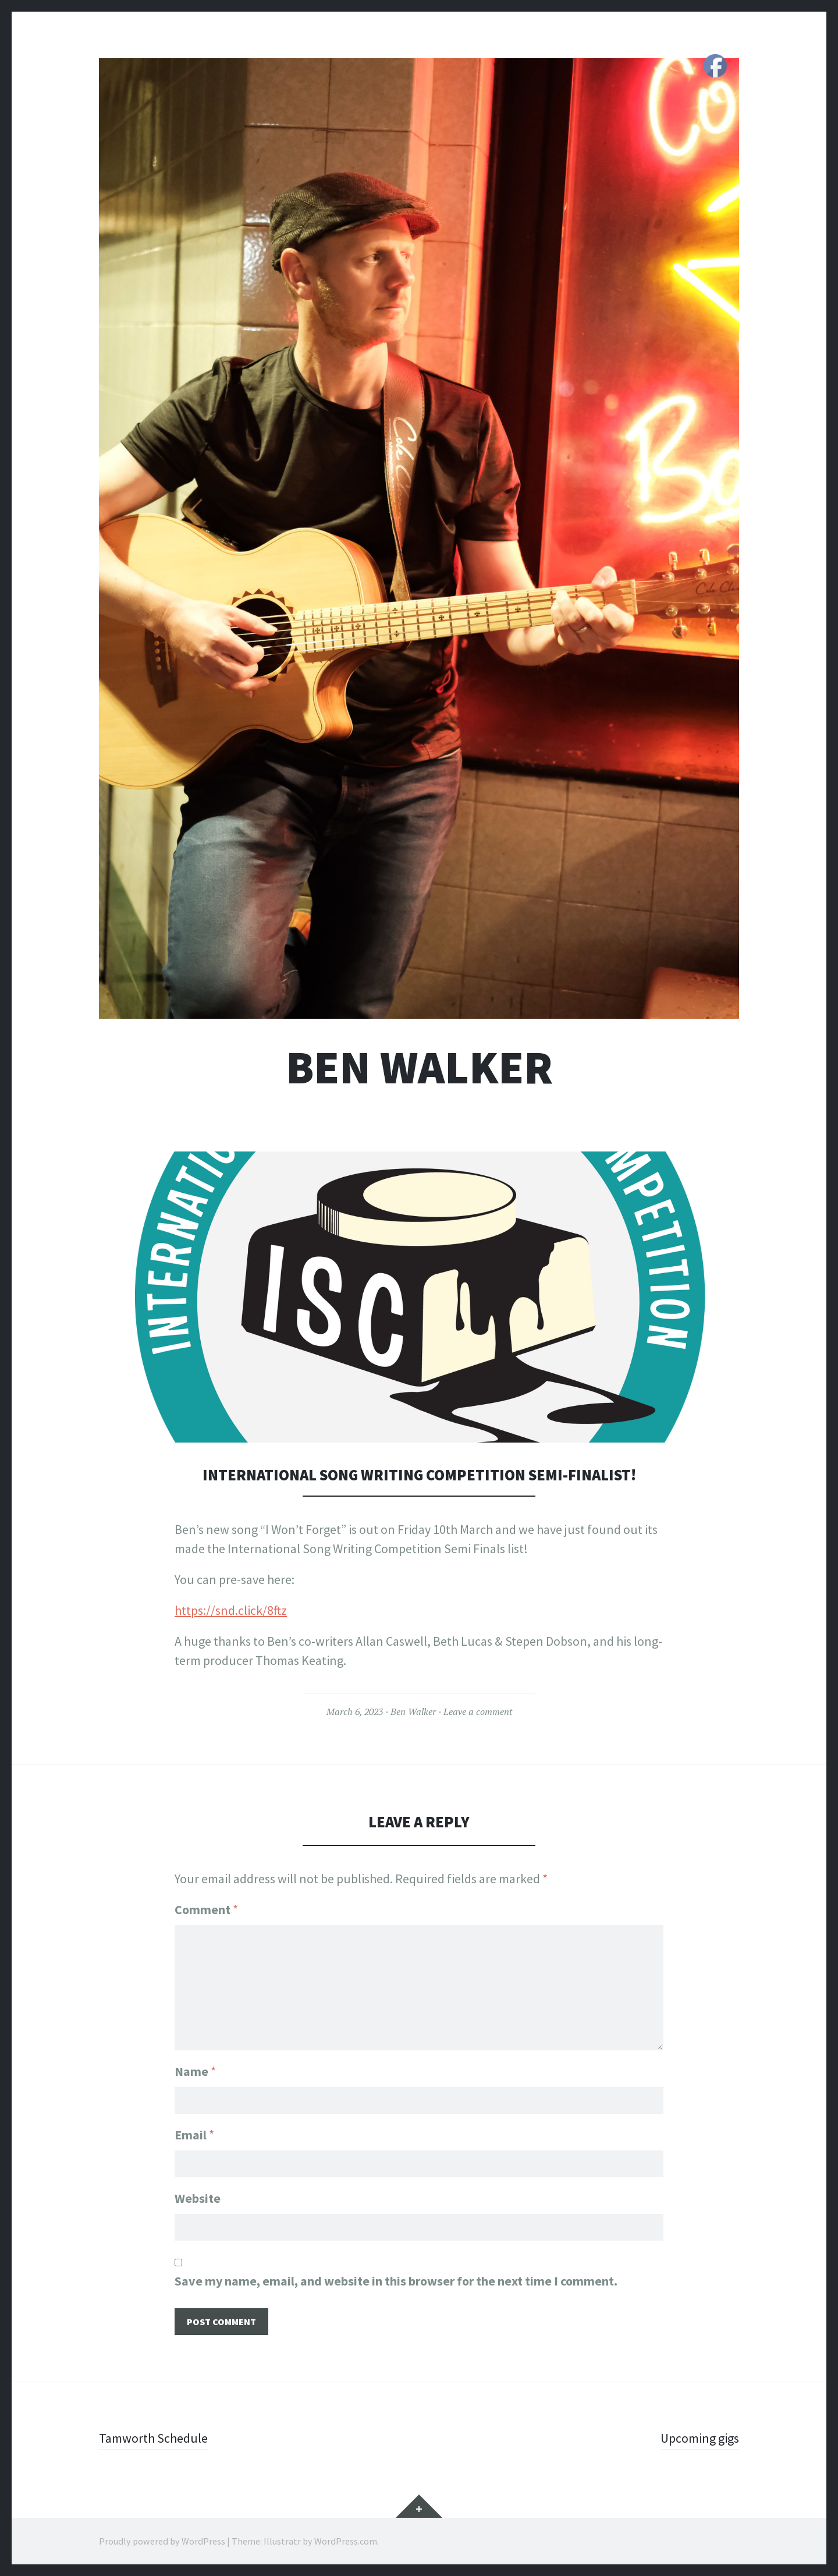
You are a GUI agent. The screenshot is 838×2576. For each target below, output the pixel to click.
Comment (206, 1909)
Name (195, 2071)
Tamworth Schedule (153, 2438)
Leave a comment (477, 1711)
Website (198, 2198)
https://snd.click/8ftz (231, 1610)
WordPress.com (345, 2541)
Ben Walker (419, 1067)
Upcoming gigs (700, 2438)
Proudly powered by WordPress (162, 2541)
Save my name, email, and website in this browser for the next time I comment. (396, 2281)
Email (194, 2135)
